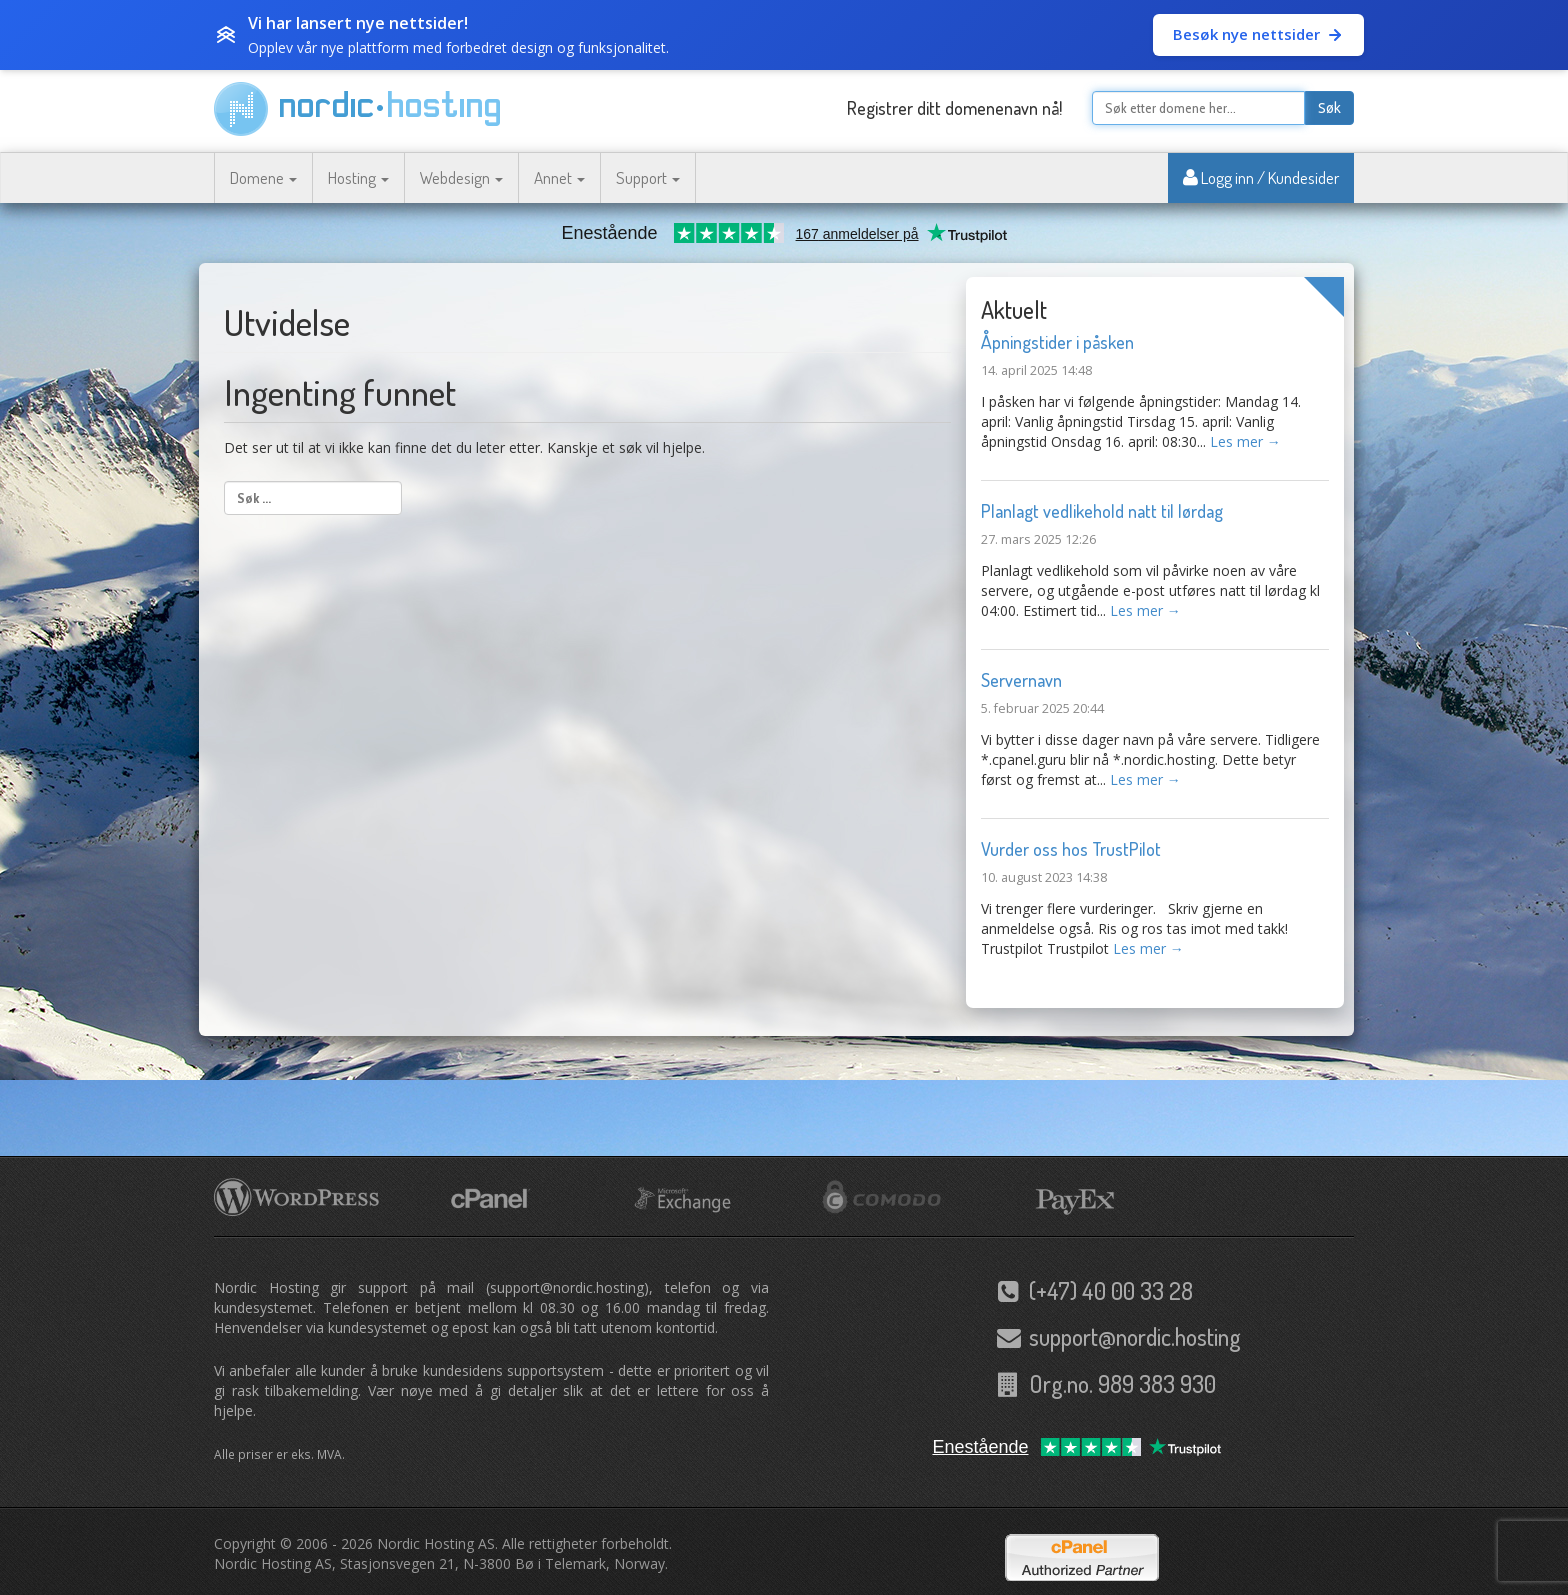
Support (648, 177)
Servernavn (1021, 680)
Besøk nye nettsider (1258, 34)
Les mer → (1245, 441)
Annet (559, 177)
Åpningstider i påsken (1057, 342)
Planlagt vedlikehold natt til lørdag (1102, 511)
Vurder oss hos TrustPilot (1071, 849)
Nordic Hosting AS (436, 1543)
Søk (1329, 108)
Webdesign (461, 177)
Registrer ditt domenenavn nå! (954, 108)
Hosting (358, 177)
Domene (263, 177)
